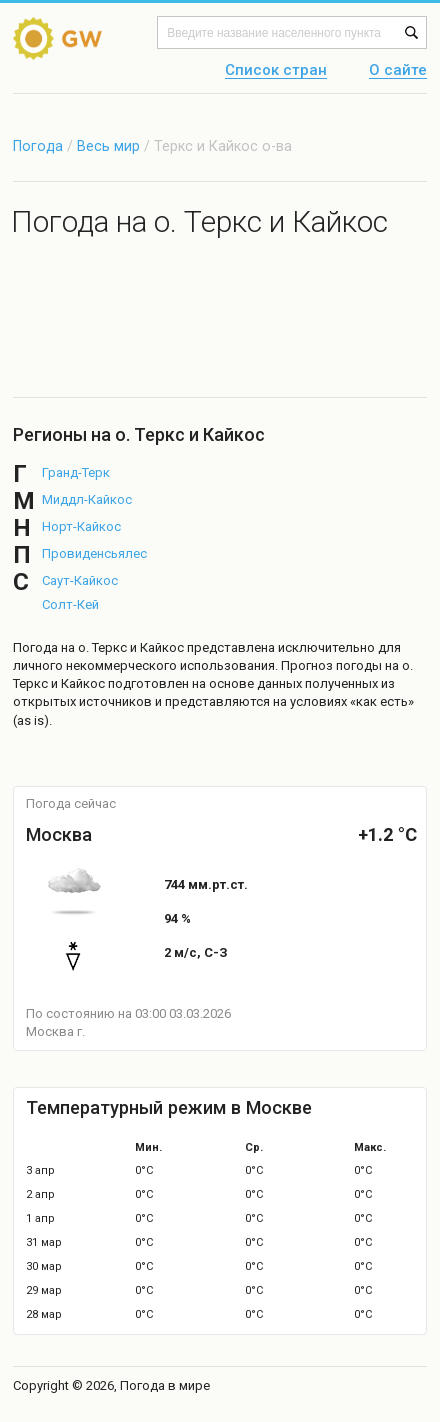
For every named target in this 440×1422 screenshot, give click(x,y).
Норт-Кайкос (81, 526)
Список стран (276, 71)
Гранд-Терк (76, 472)
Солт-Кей (70, 604)
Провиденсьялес (94, 553)
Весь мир (108, 146)
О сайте (398, 71)
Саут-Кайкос (80, 580)
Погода (38, 146)
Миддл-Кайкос (87, 499)
